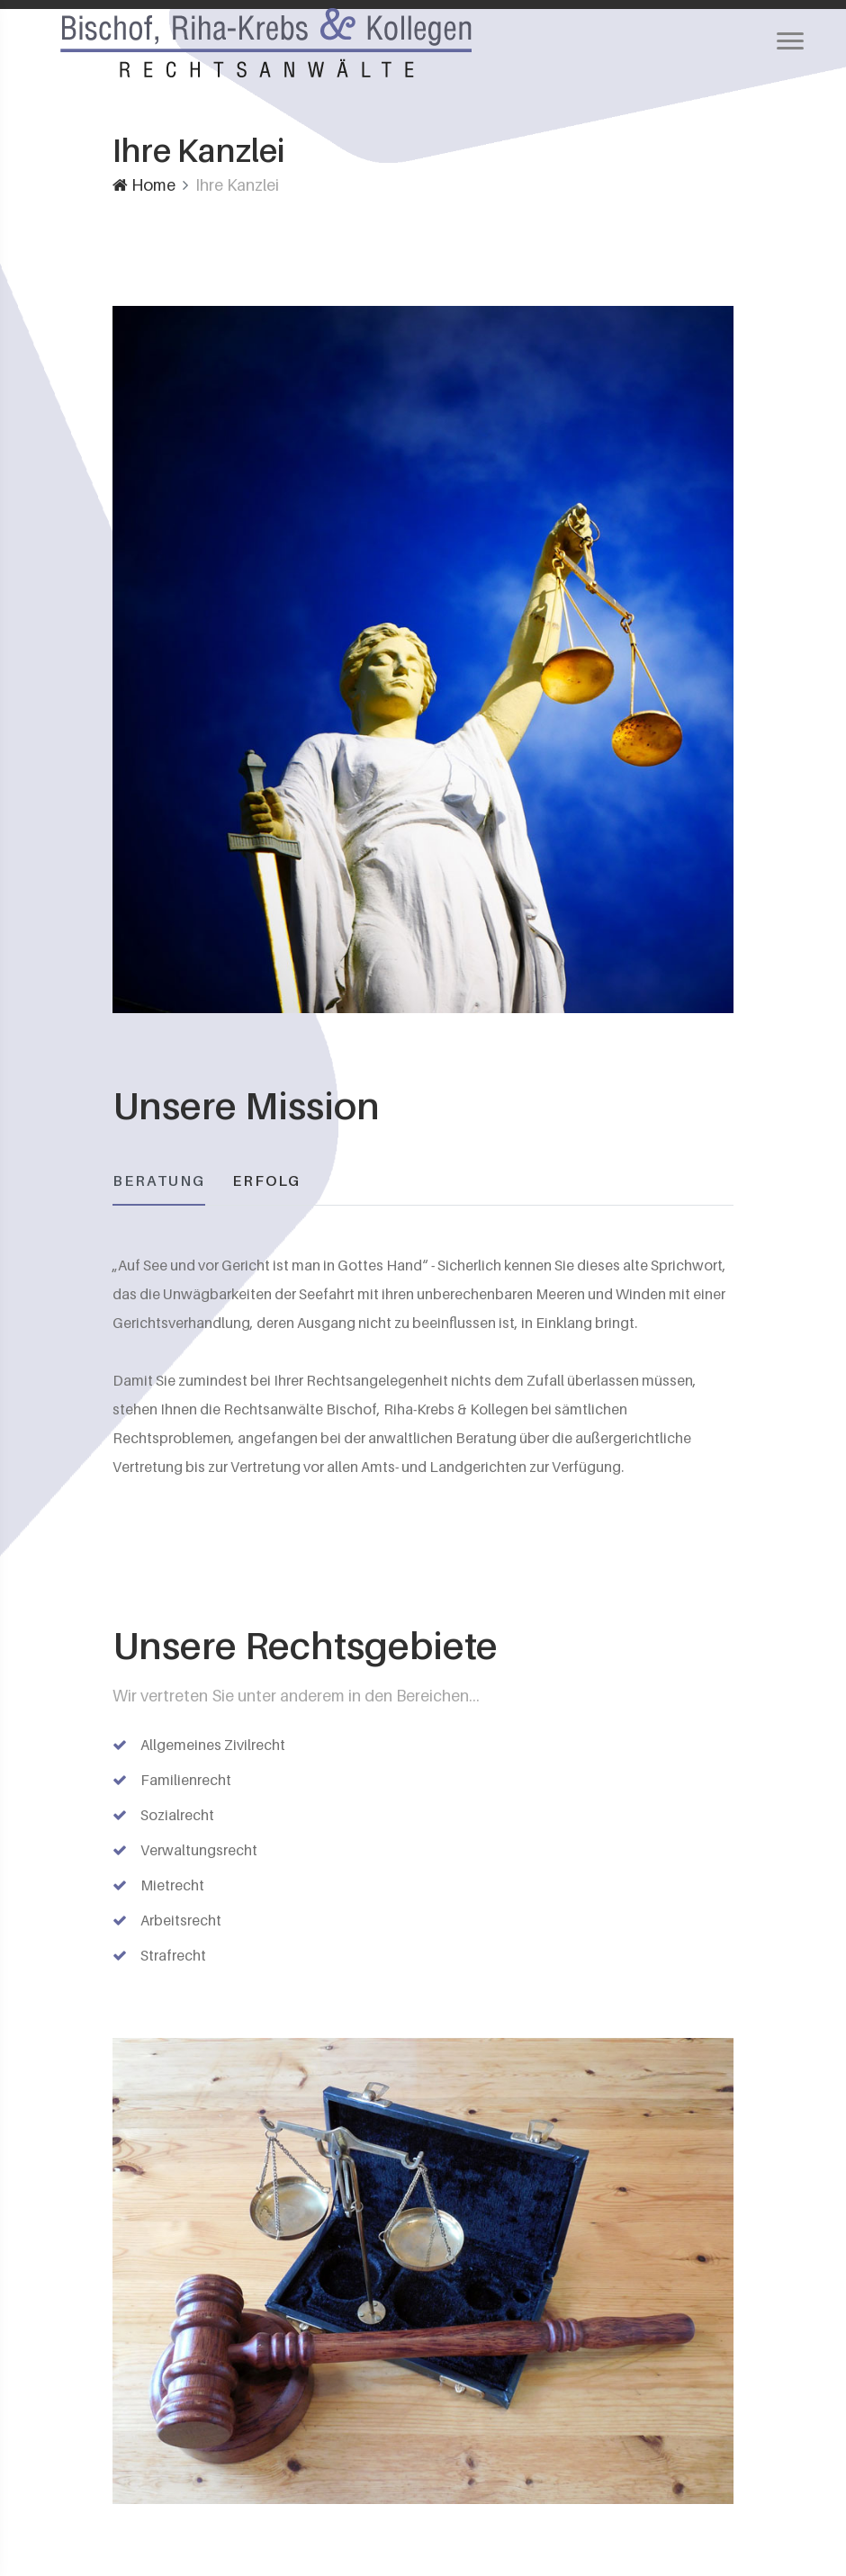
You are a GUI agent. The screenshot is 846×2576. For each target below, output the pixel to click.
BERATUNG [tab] (158, 1180)
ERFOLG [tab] (266, 1180)
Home (144, 184)
